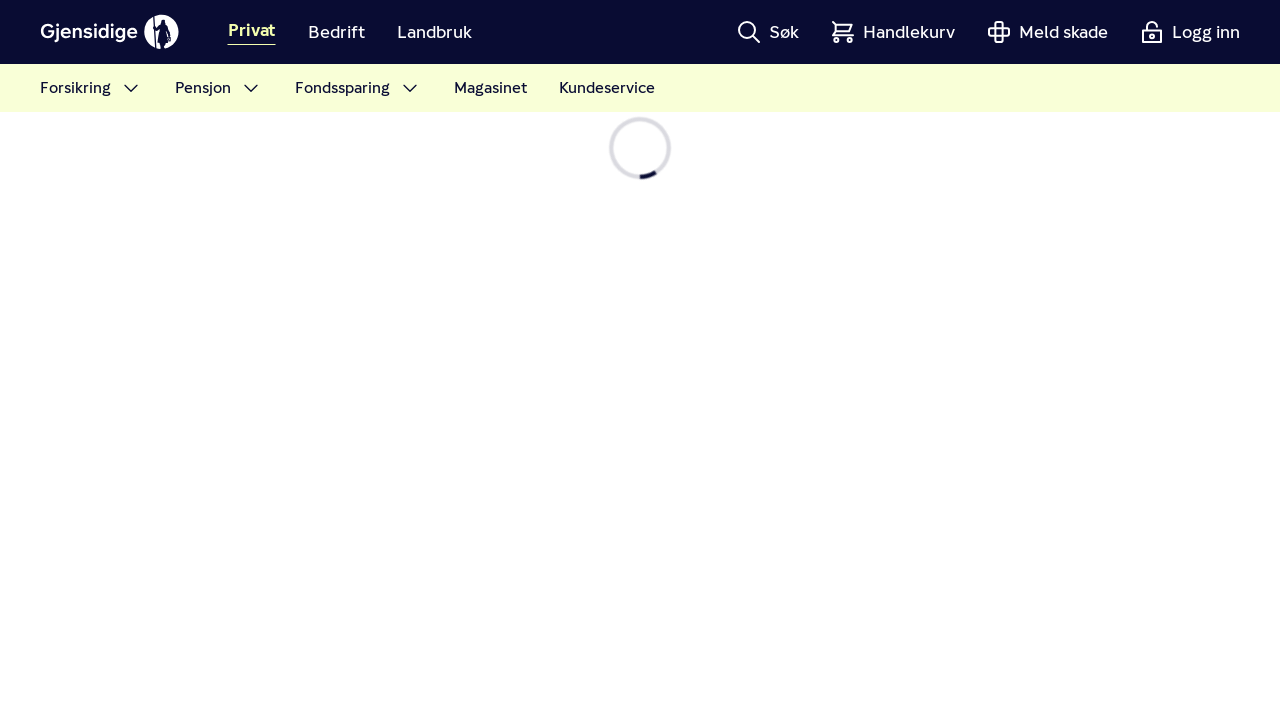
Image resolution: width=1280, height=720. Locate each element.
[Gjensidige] (110, 32)
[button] (768, 32)
